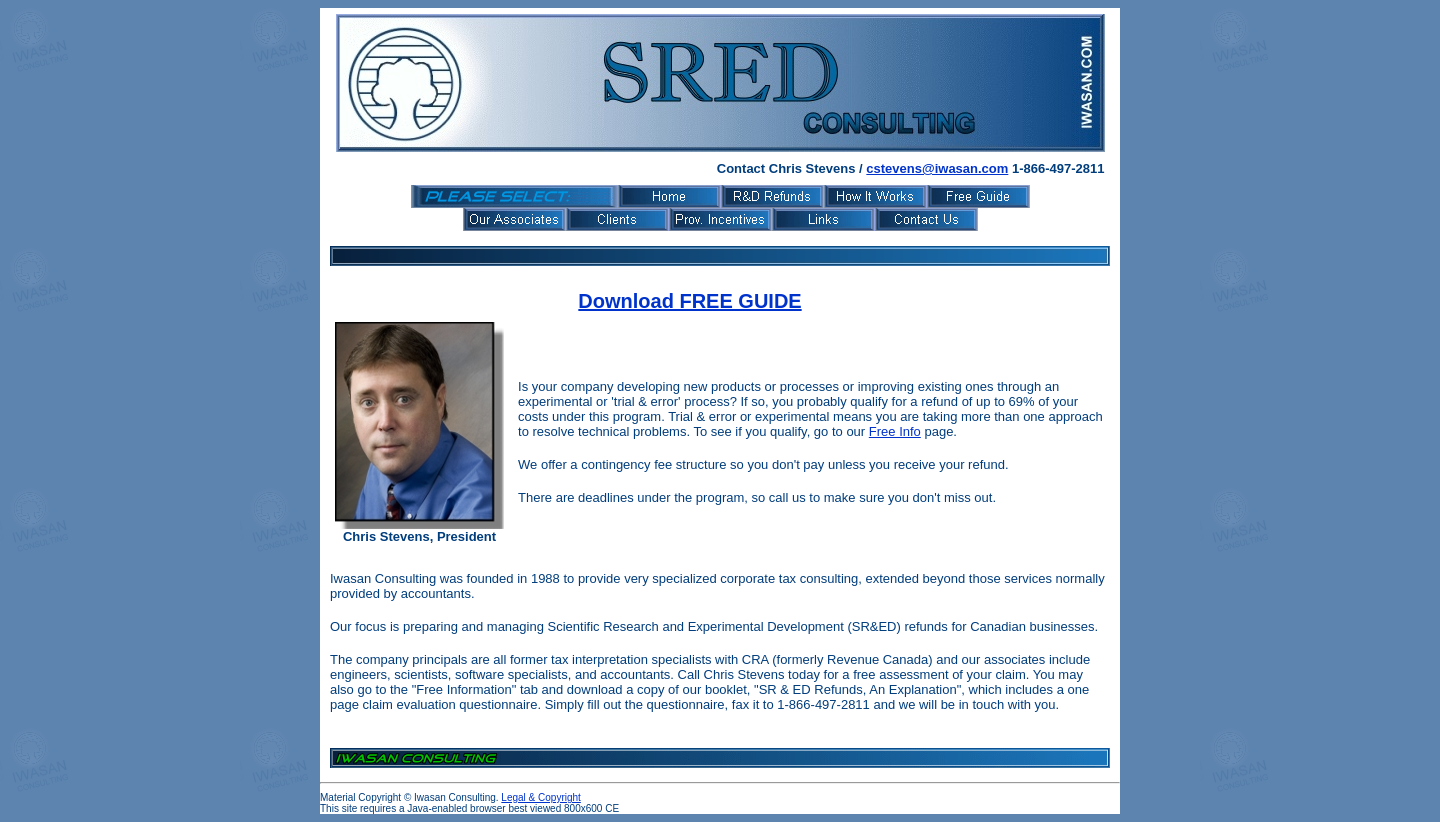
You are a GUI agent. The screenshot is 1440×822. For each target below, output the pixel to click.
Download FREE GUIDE (689, 301)
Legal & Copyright (541, 797)
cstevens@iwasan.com (937, 168)
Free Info (895, 431)
